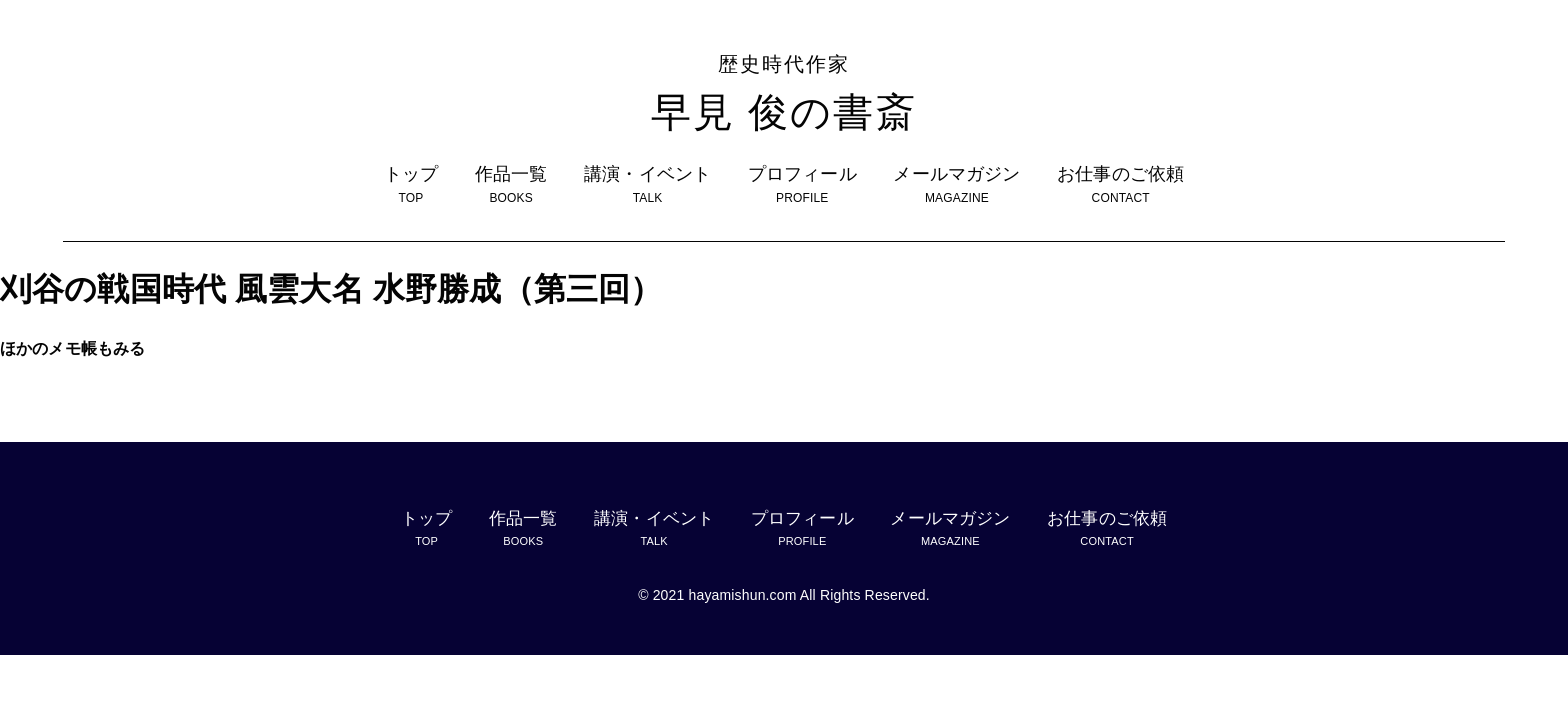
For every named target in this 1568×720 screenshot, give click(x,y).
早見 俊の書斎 (784, 91)
